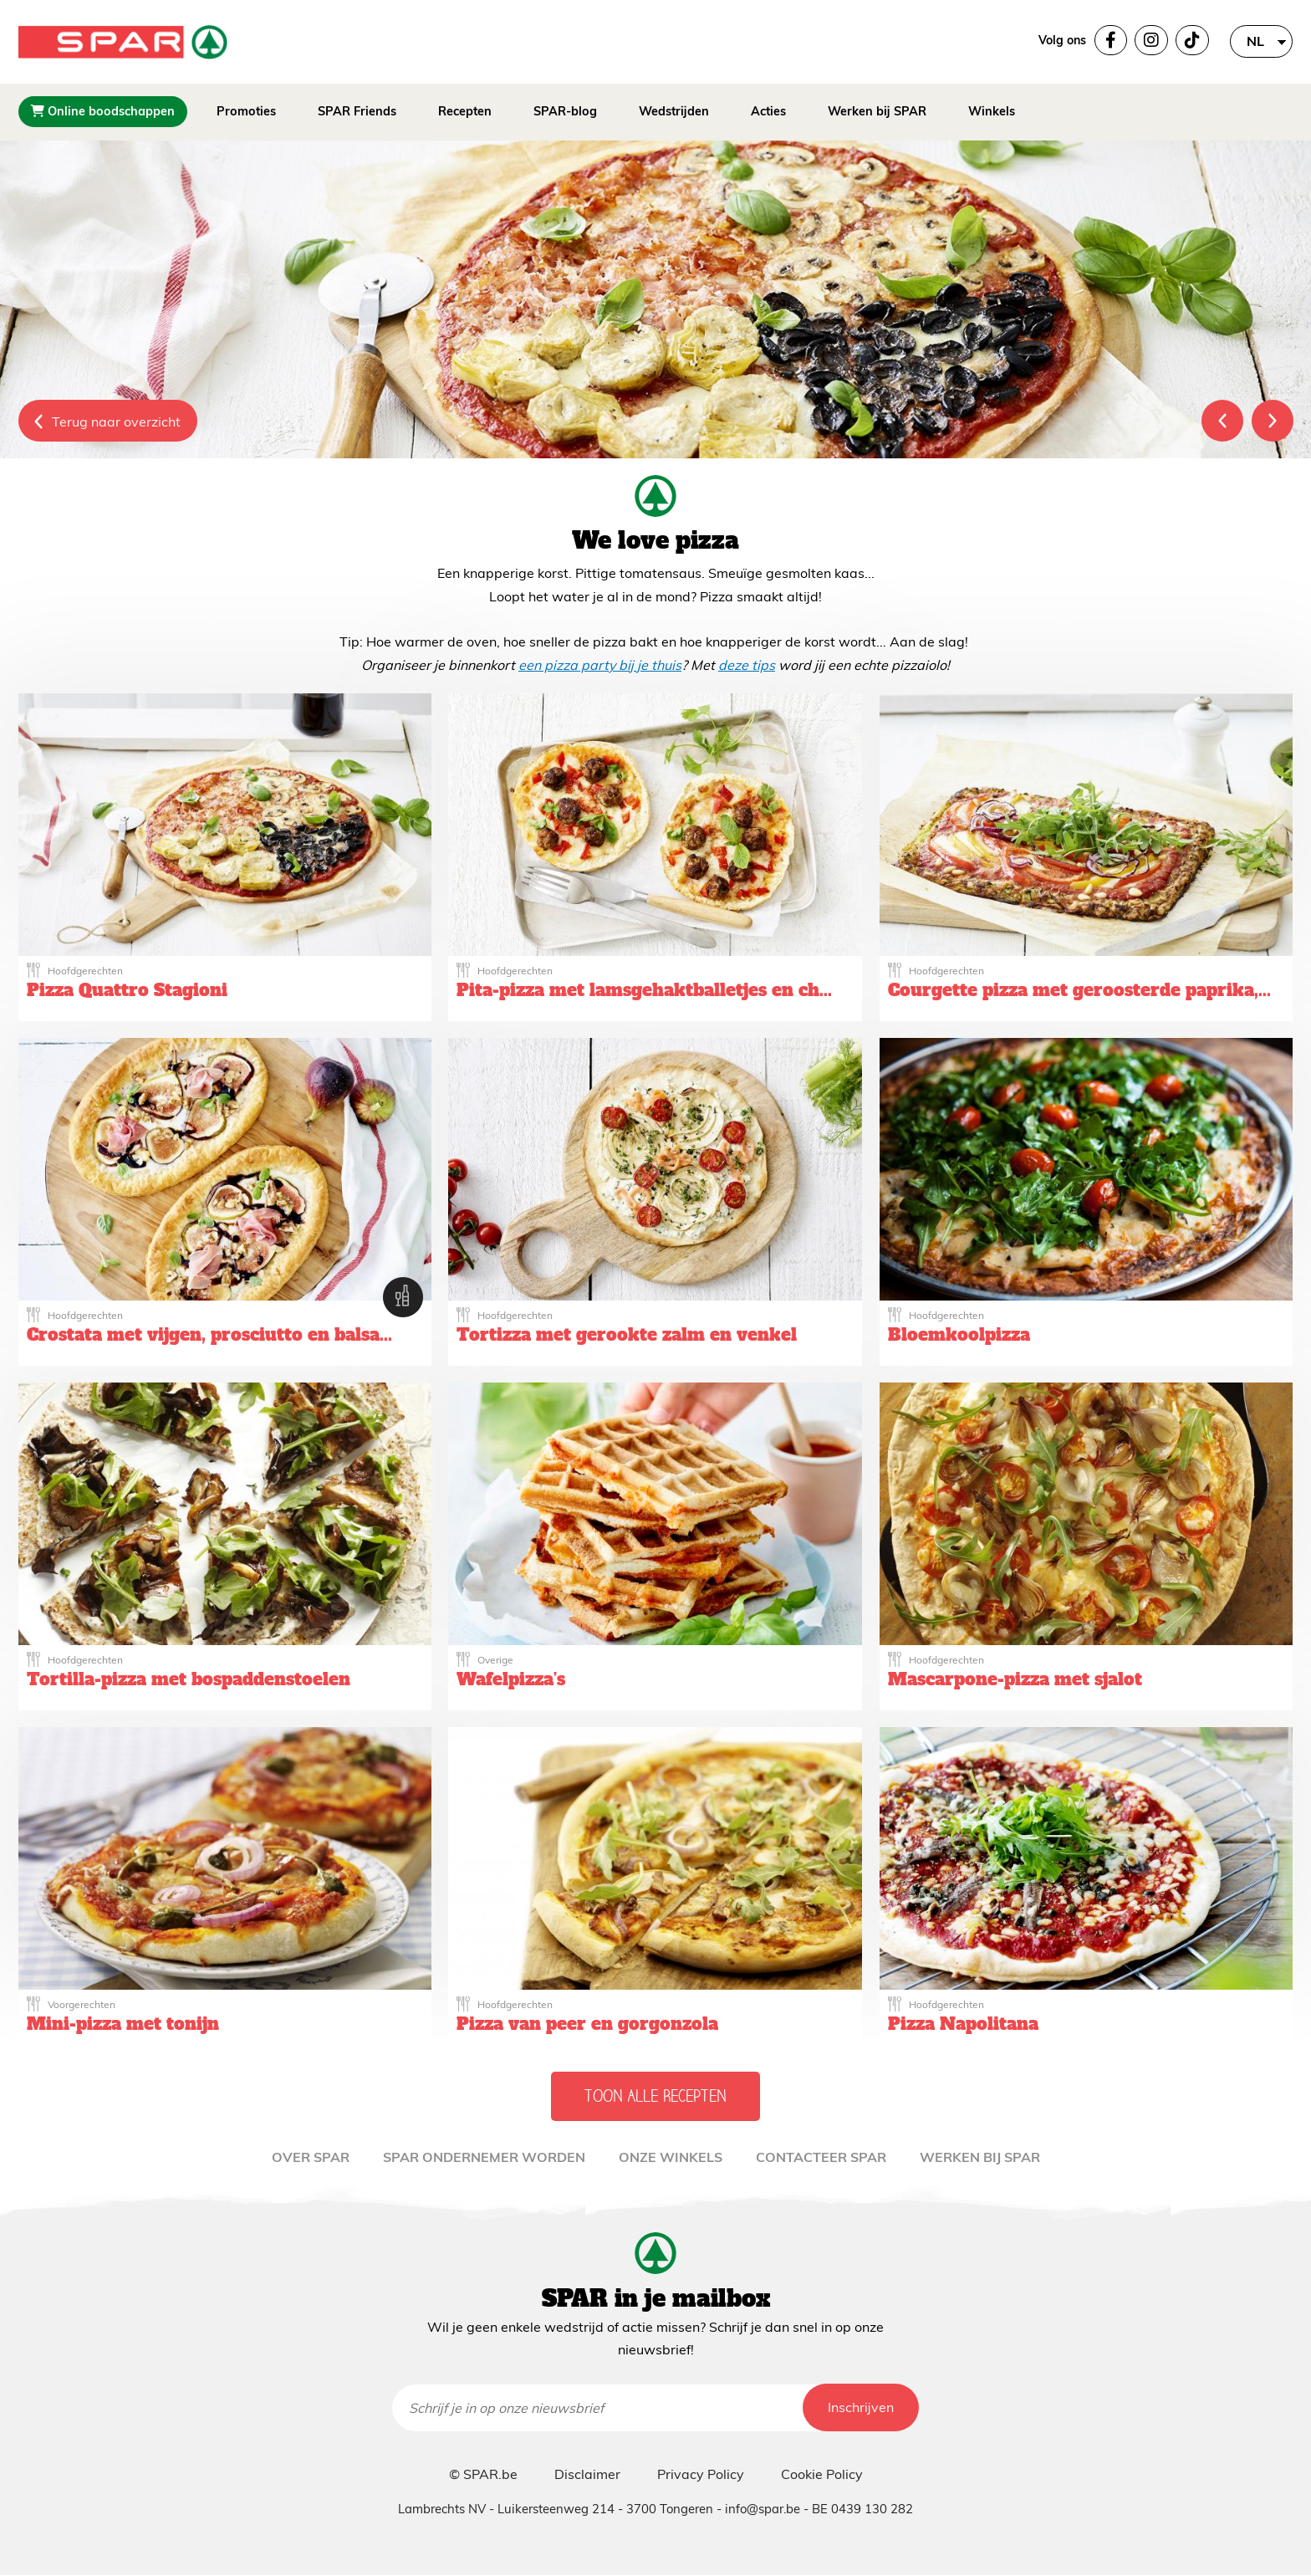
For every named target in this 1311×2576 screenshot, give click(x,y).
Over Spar (310, 2157)
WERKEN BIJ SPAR (980, 2157)
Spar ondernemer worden (484, 2157)
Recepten (465, 111)
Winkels (991, 111)
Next (1272, 421)
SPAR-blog (565, 111)
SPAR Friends (357, 111)
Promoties (246, 111)
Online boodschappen (103, 111)
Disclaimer (587, 2474)
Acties (768, 111)
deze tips (746, 665)
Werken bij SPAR (877, 111)
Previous (1222, 421)
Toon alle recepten (655, 2096)
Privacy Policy (700, 2474)
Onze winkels (670, 2157)
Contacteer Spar (821, 2157)
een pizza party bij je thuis (599, 665)
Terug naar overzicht (116, 421)
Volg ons (1062, 40)
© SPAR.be (483, 2474)
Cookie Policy (822, 2474)
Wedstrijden (674, 111)
